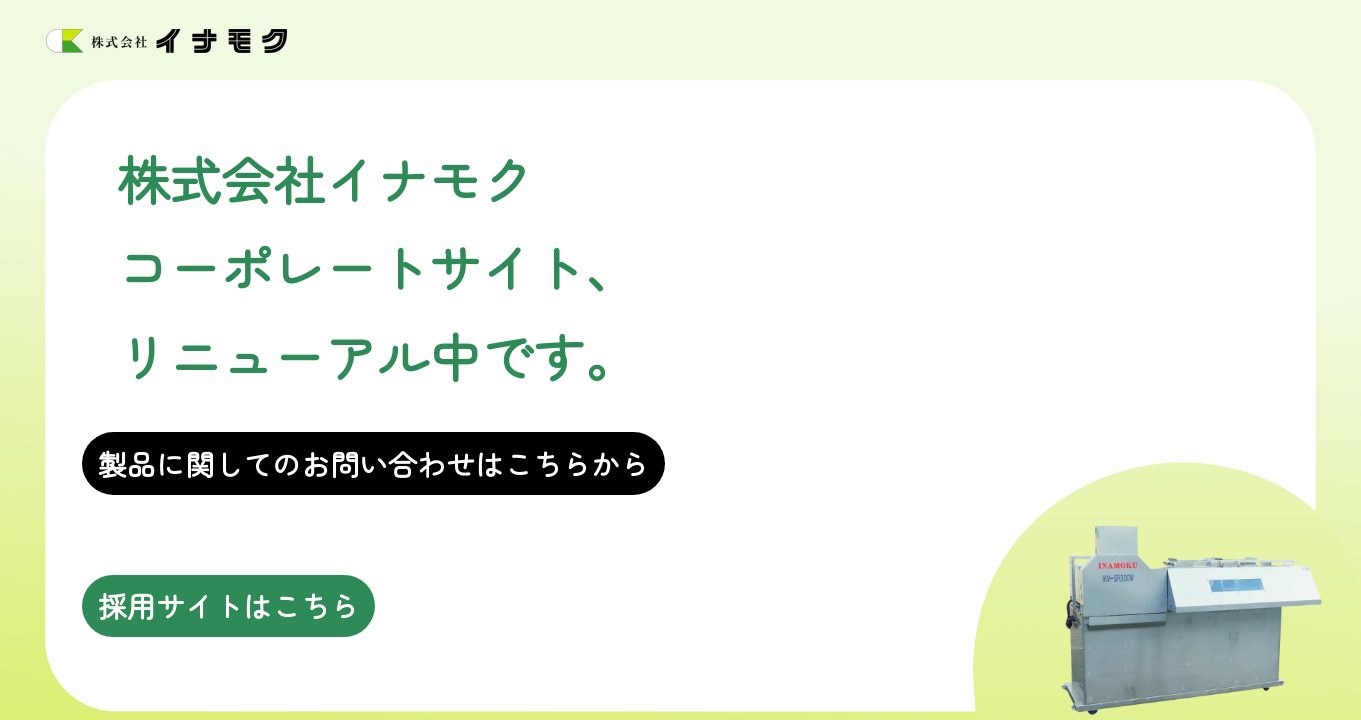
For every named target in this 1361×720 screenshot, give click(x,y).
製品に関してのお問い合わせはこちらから (373, 463)
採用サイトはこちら (228, 605)
